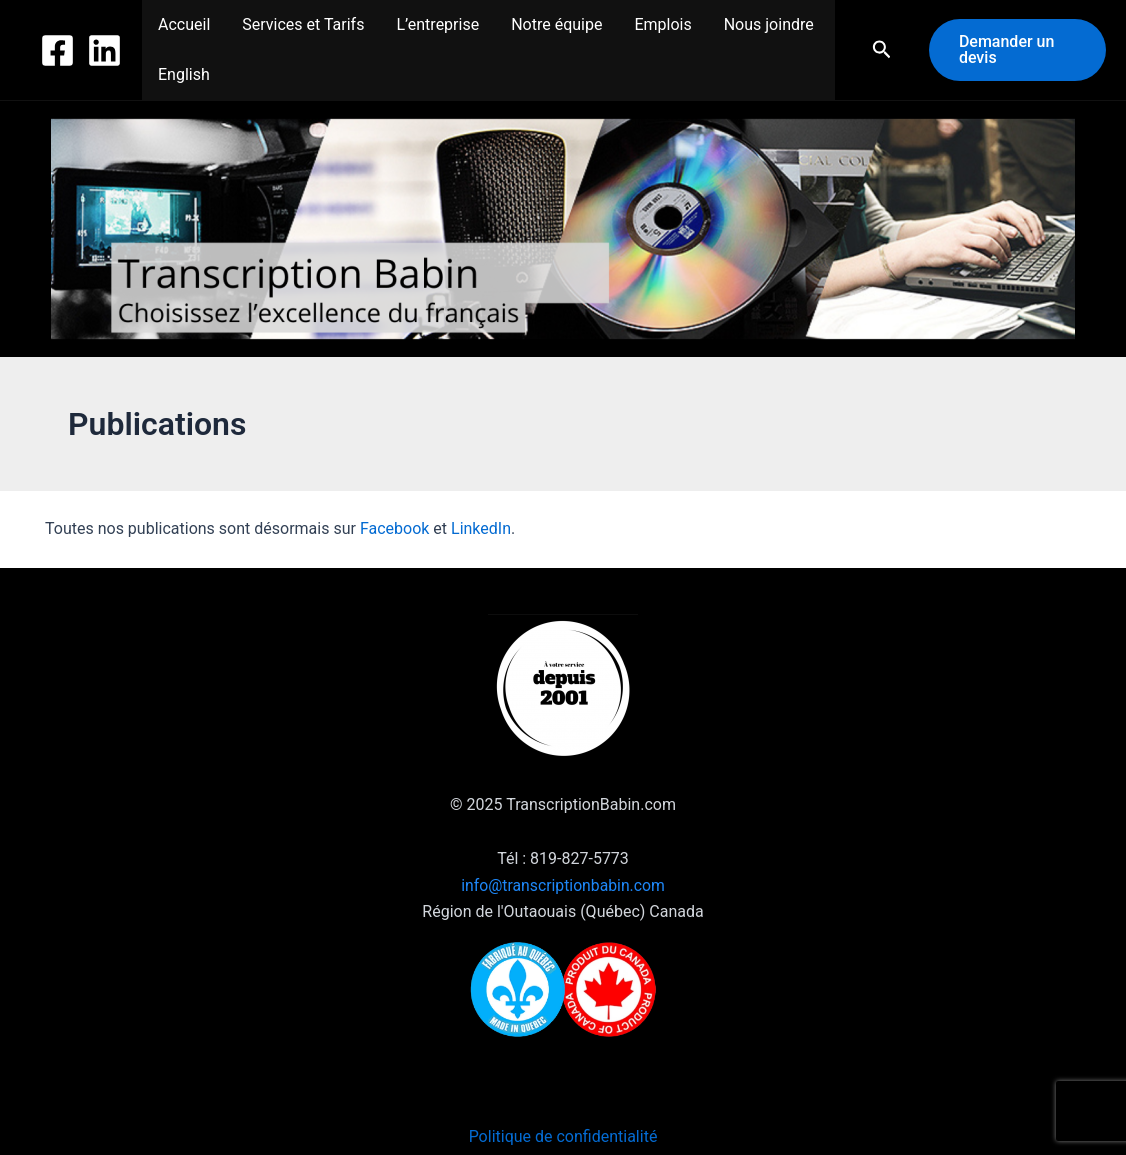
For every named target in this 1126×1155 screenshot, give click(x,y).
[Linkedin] (104, 50)
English (184, 74)
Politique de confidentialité (563, 1136)
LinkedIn (481, 528)
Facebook (394, 528)
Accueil (184, 24)
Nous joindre (769, 24)
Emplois (662, 24)
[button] (882, 50)
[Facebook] (57, 50)
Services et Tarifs (303, 24)
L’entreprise (437, 24)
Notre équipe (556, 24)
